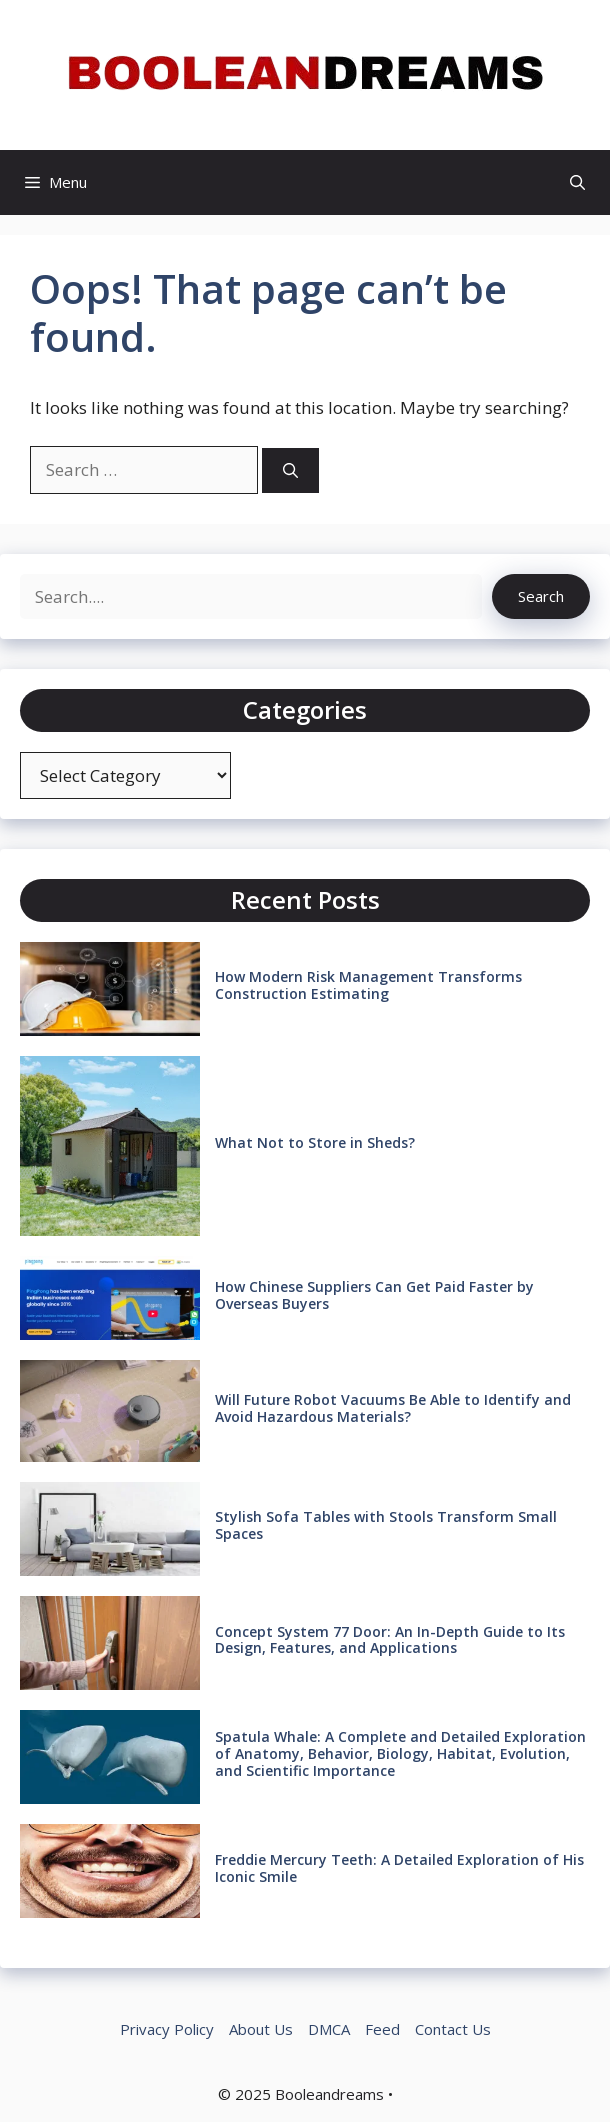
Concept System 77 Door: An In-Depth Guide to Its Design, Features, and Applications (390, 1640)
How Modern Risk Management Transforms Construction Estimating (368, 985)
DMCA (329, 2029)
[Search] (290, 470)
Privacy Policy (167, 2029)
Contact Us (453, 2029)
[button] (577, 182)
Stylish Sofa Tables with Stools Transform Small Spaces (386, 1525)
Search (541, 596)
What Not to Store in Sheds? (315, 1142)
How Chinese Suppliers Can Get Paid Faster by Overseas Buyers (374, 1295)
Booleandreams (329, 2094)
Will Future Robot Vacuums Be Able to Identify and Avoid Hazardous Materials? (393, 1408)
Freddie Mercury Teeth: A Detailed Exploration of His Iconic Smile (399, 1868)
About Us (261, 2029)
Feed (382, 2029)
